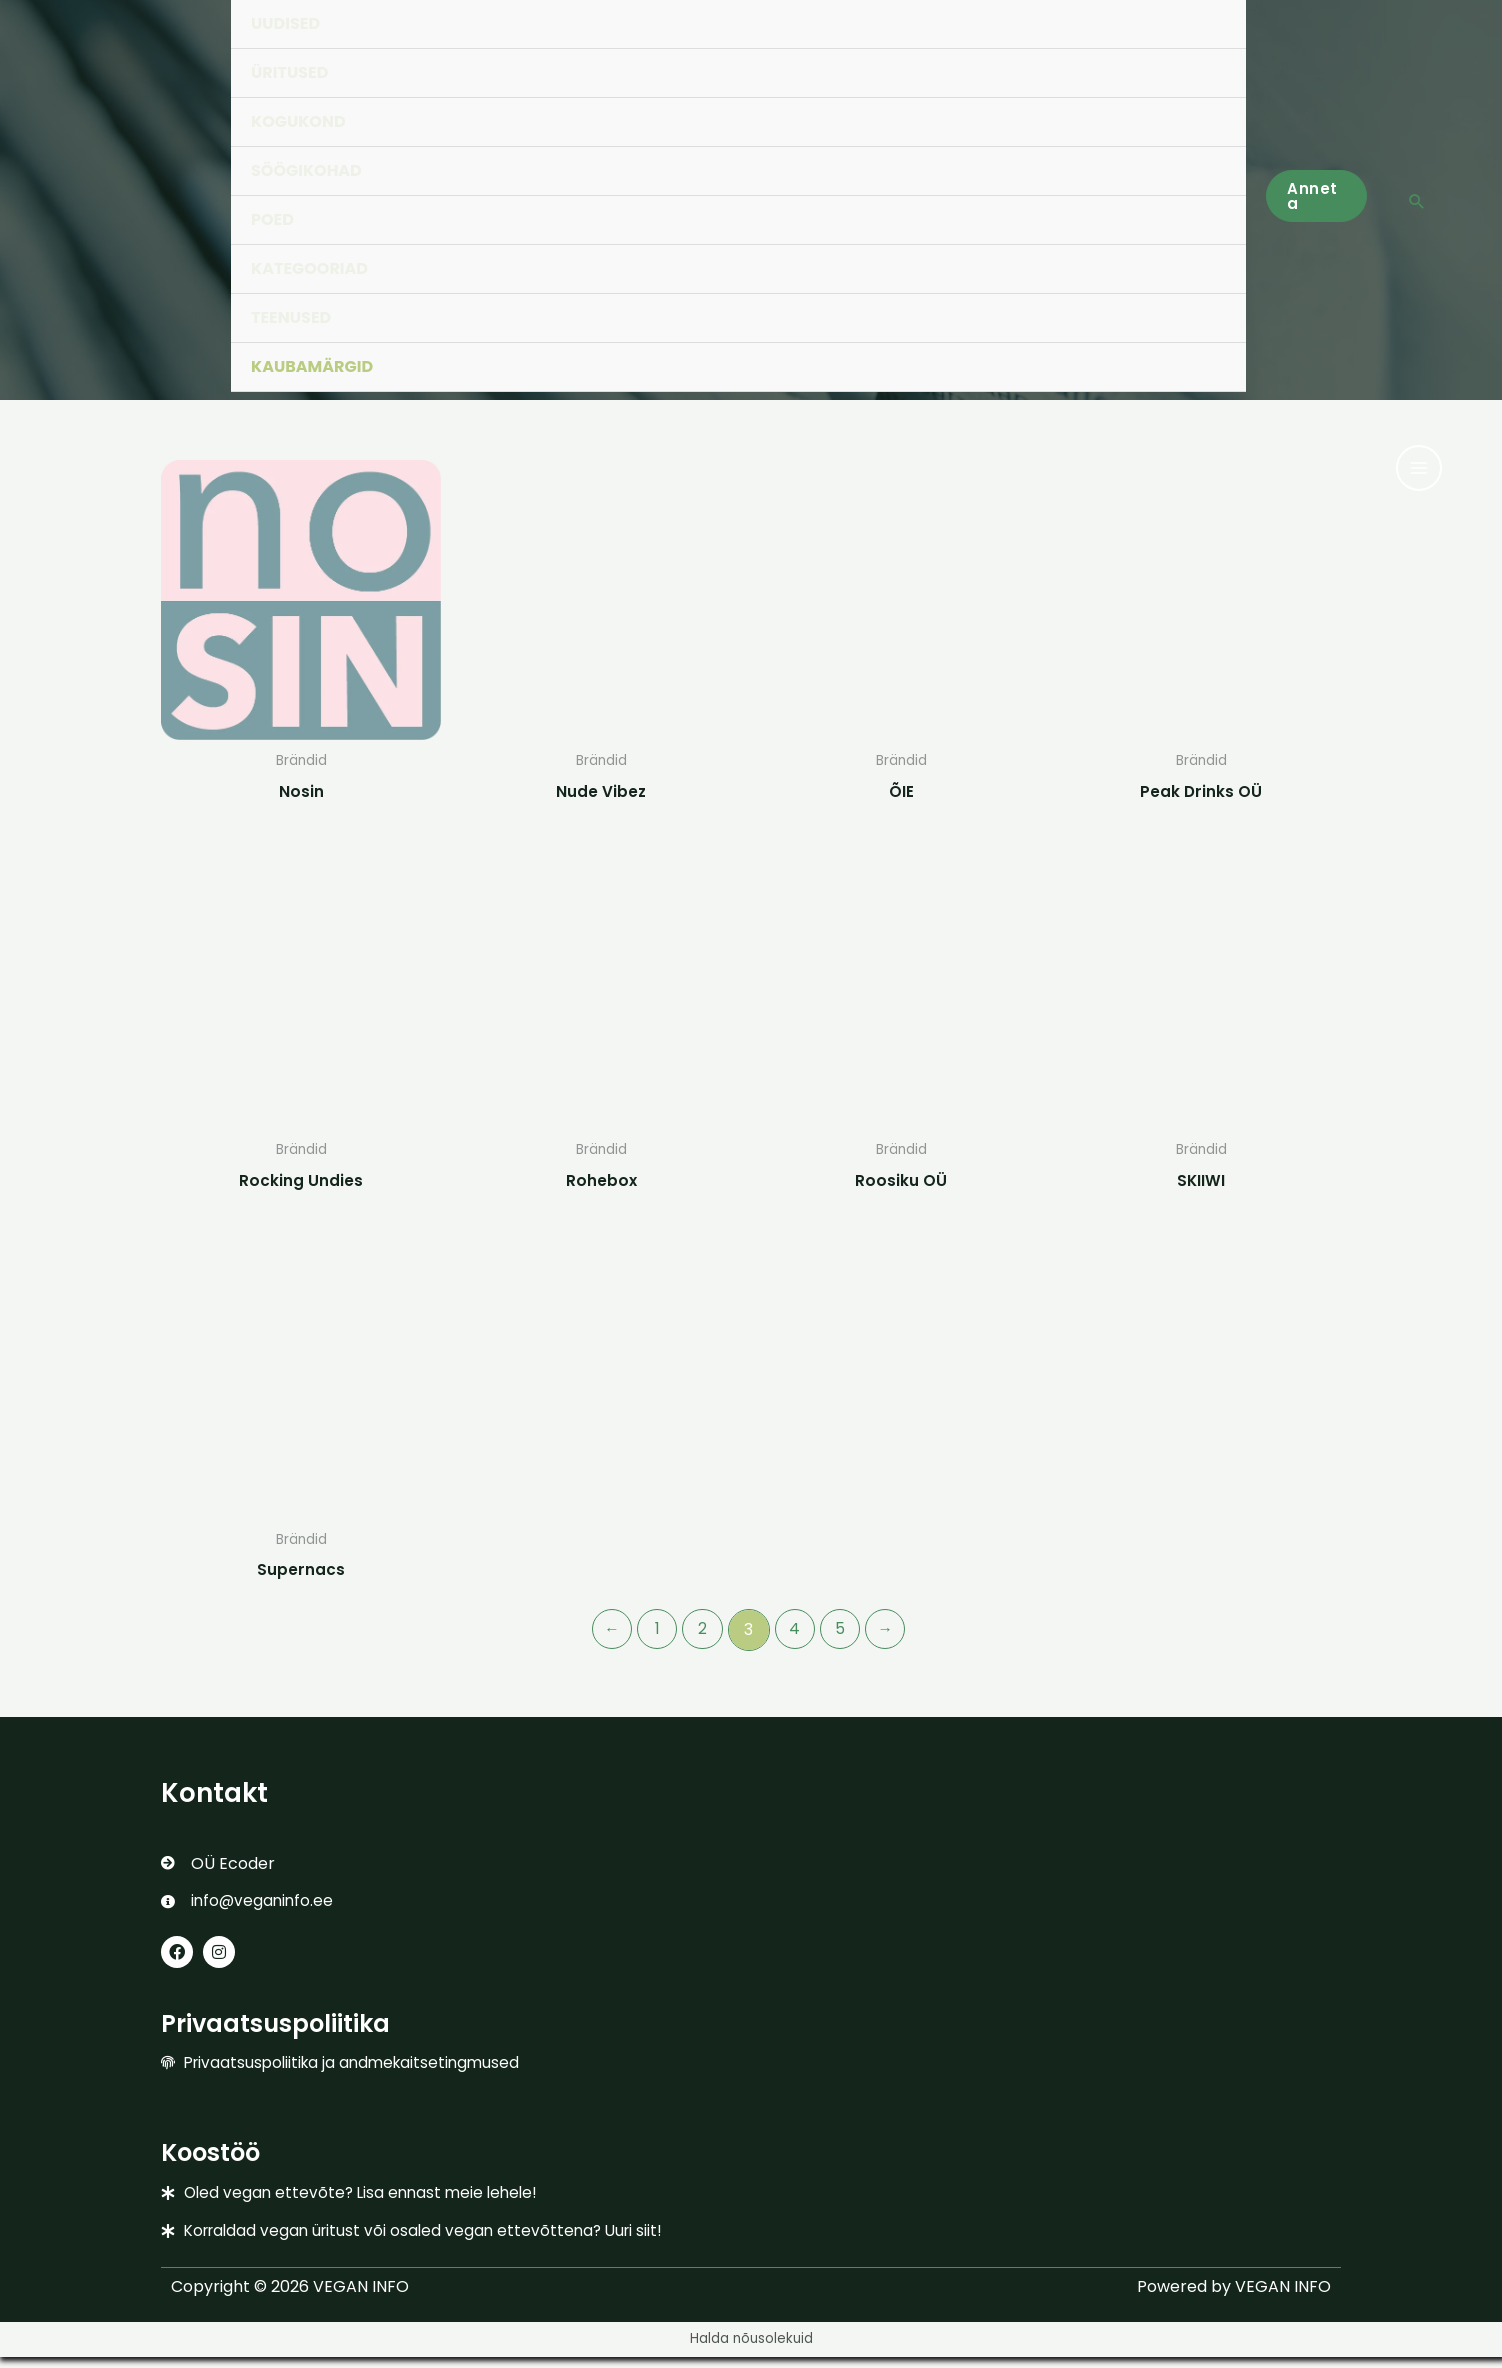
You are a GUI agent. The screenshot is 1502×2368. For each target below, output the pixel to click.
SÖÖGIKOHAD (306, 170)
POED (272, 219)
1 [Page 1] (654, 1634)
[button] (1316, 196)
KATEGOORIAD (309, 268)
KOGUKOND (298, 121)
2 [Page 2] (701, 1634)
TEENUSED (291, 317)
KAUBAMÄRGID (312, 366)
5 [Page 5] (843, 1634)
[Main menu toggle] (1419, 468)
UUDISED (285, 23)
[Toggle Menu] (1210, 99)
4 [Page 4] (795, 1634)
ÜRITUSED (289, 72)
